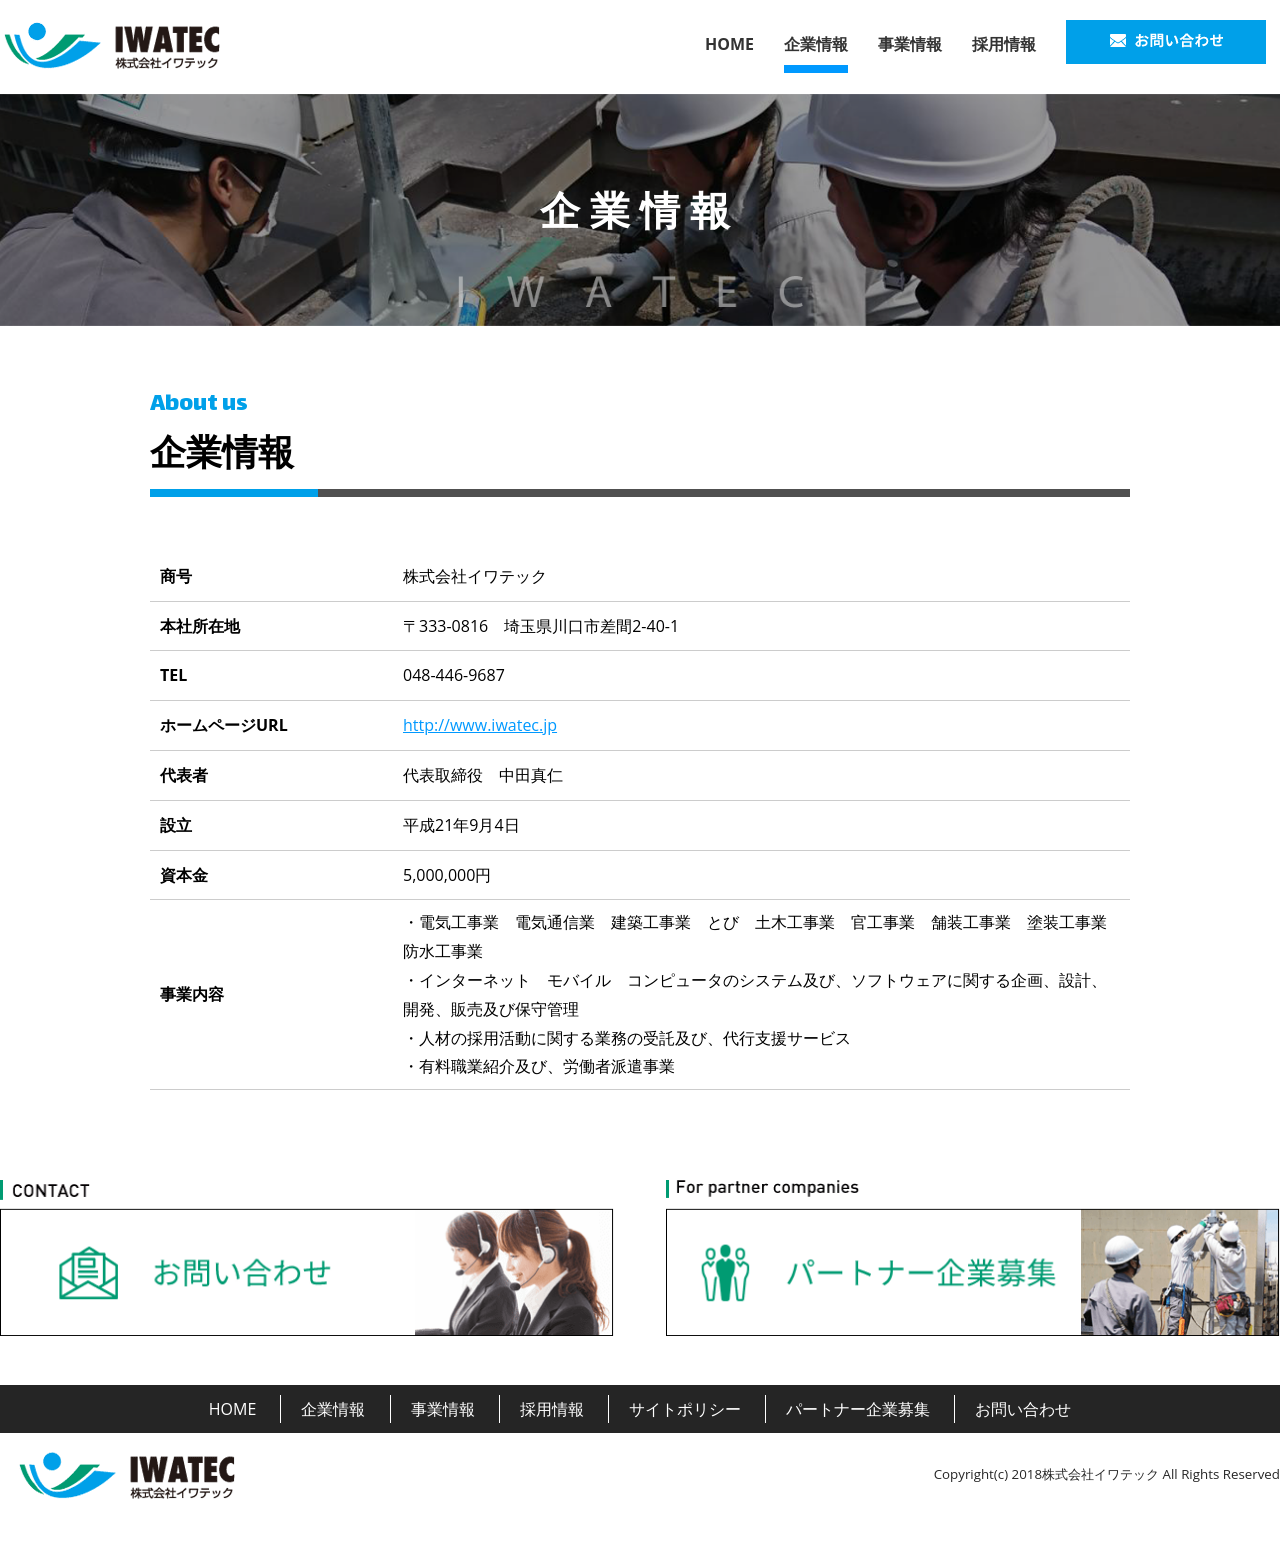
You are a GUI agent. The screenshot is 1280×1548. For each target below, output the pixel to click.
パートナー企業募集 (858, 1409)
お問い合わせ (1023, 1409)
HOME (729, 44)
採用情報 (1004, 44)
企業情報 (816, 44)
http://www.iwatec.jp (480, 725)
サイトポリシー (685, 1409)
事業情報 (910, 44)
